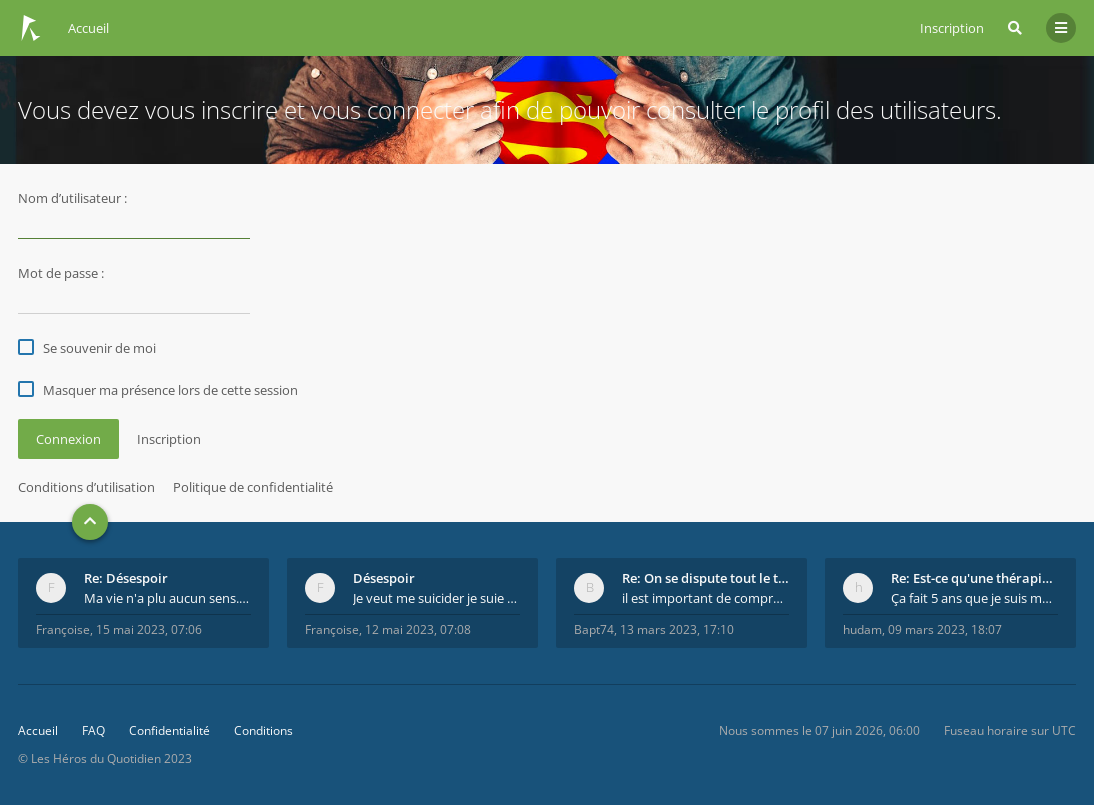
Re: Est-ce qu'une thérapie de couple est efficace (974, 578)
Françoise (63, 629)
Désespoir (384, 578)
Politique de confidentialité (253, 487)
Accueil (38, 730)
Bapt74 (594, 629)
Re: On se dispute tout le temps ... (705, 578)
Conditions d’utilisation (86, 487)
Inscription (952, 28)
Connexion (68, 439)
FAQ (93, 730)
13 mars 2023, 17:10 (677, 629)
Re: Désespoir (126, 578)
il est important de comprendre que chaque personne (705, 598)
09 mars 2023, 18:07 (945, 629)
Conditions (263, 730)
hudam (862, 629)
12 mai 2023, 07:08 (418, 629)
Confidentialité (169, 730)
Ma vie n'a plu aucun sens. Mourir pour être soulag (167, 598)
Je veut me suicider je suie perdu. (436, 598)
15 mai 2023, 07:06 (149, 629)
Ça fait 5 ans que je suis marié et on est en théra (974, 598)
